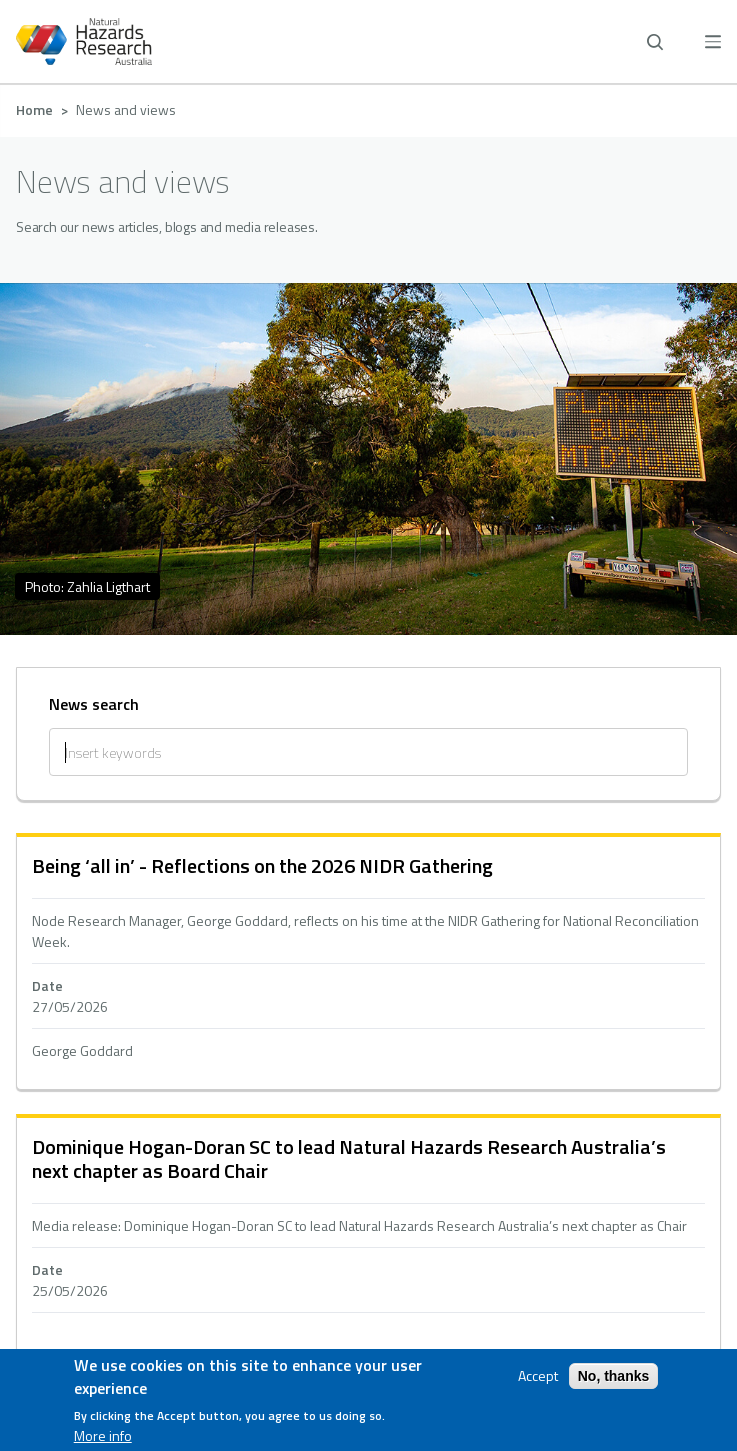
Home (34, 109)
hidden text (368, 963)
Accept (538, 1376)
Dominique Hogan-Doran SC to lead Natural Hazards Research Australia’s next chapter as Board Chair (349, 1158)
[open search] (655, 42)
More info (103, 1436)
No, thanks (614, 1376)
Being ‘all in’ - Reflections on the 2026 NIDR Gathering (262, 865)
